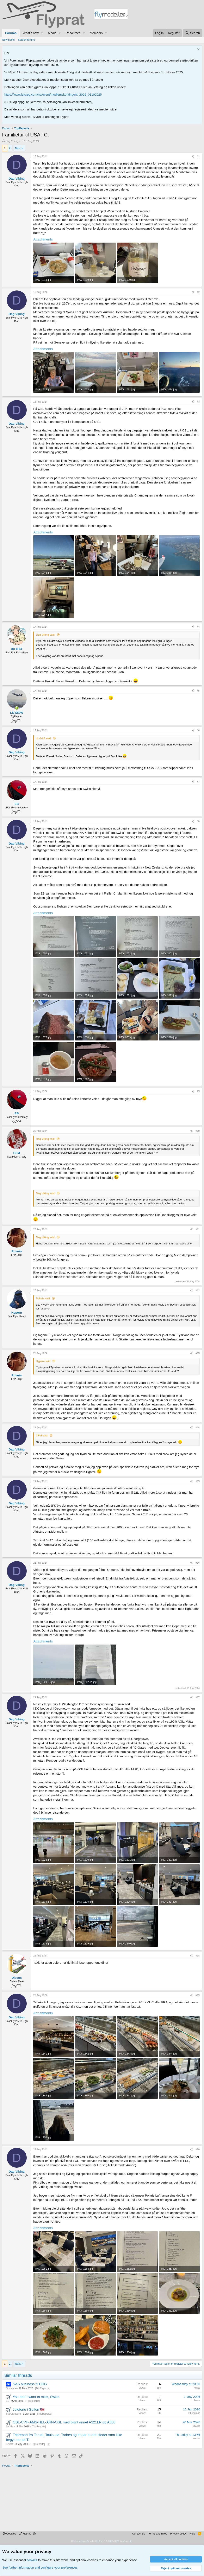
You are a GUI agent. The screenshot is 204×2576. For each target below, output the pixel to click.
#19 (198, 1995)
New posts (8, 39)
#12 (198, 1290)
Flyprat (25, 2533)
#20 (198, 2149)
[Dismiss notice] (198, 50)
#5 (198, 690)
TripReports (42, 2388)
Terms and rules (157, 2533)
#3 (198, 401)
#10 (198, 1130)
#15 (198, 1481)
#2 (198, 292)
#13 (198, 1353)
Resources (73, 33)
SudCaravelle (13, 2413)
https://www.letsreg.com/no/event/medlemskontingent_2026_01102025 (53, 94)
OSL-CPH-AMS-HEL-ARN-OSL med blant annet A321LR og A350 (64, 2422)
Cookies (9, 2533)
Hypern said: (43, 1361)
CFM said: (42, 1435)
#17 (198, 1697)
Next (18, 148)
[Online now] (17, 708)
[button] (42, 33)
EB (7, 2400)
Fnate (197, 2387)
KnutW (9, 2444)
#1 (198, 156)
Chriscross (194, 2413)
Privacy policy (178, 2533)
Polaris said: (43, 1298)
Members (96, 33)
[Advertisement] (165, 14)
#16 (198, 1562)
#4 (198, 626)
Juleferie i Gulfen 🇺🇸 (28, 2409)
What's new (31, 33)
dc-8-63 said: (43, 738)
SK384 (9, 2426)
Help (192, 2533)
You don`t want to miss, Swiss (36, 2397)
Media (52, 33)
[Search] (192, 33)
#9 (198, 1091)
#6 (198, 730)
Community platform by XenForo (102, 2541)
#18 (198, 1955)
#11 (198, 1229)
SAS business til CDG (30, 2384)
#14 (198, 1427)
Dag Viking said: (45, 634)
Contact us (138, 2533)
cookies (32, 2560)
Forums (11, 33)
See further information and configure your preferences (40, 2567)
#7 (198, 781)
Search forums (27, 39)
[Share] (193, 156)
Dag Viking (12, 141)
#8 (198, 821)
